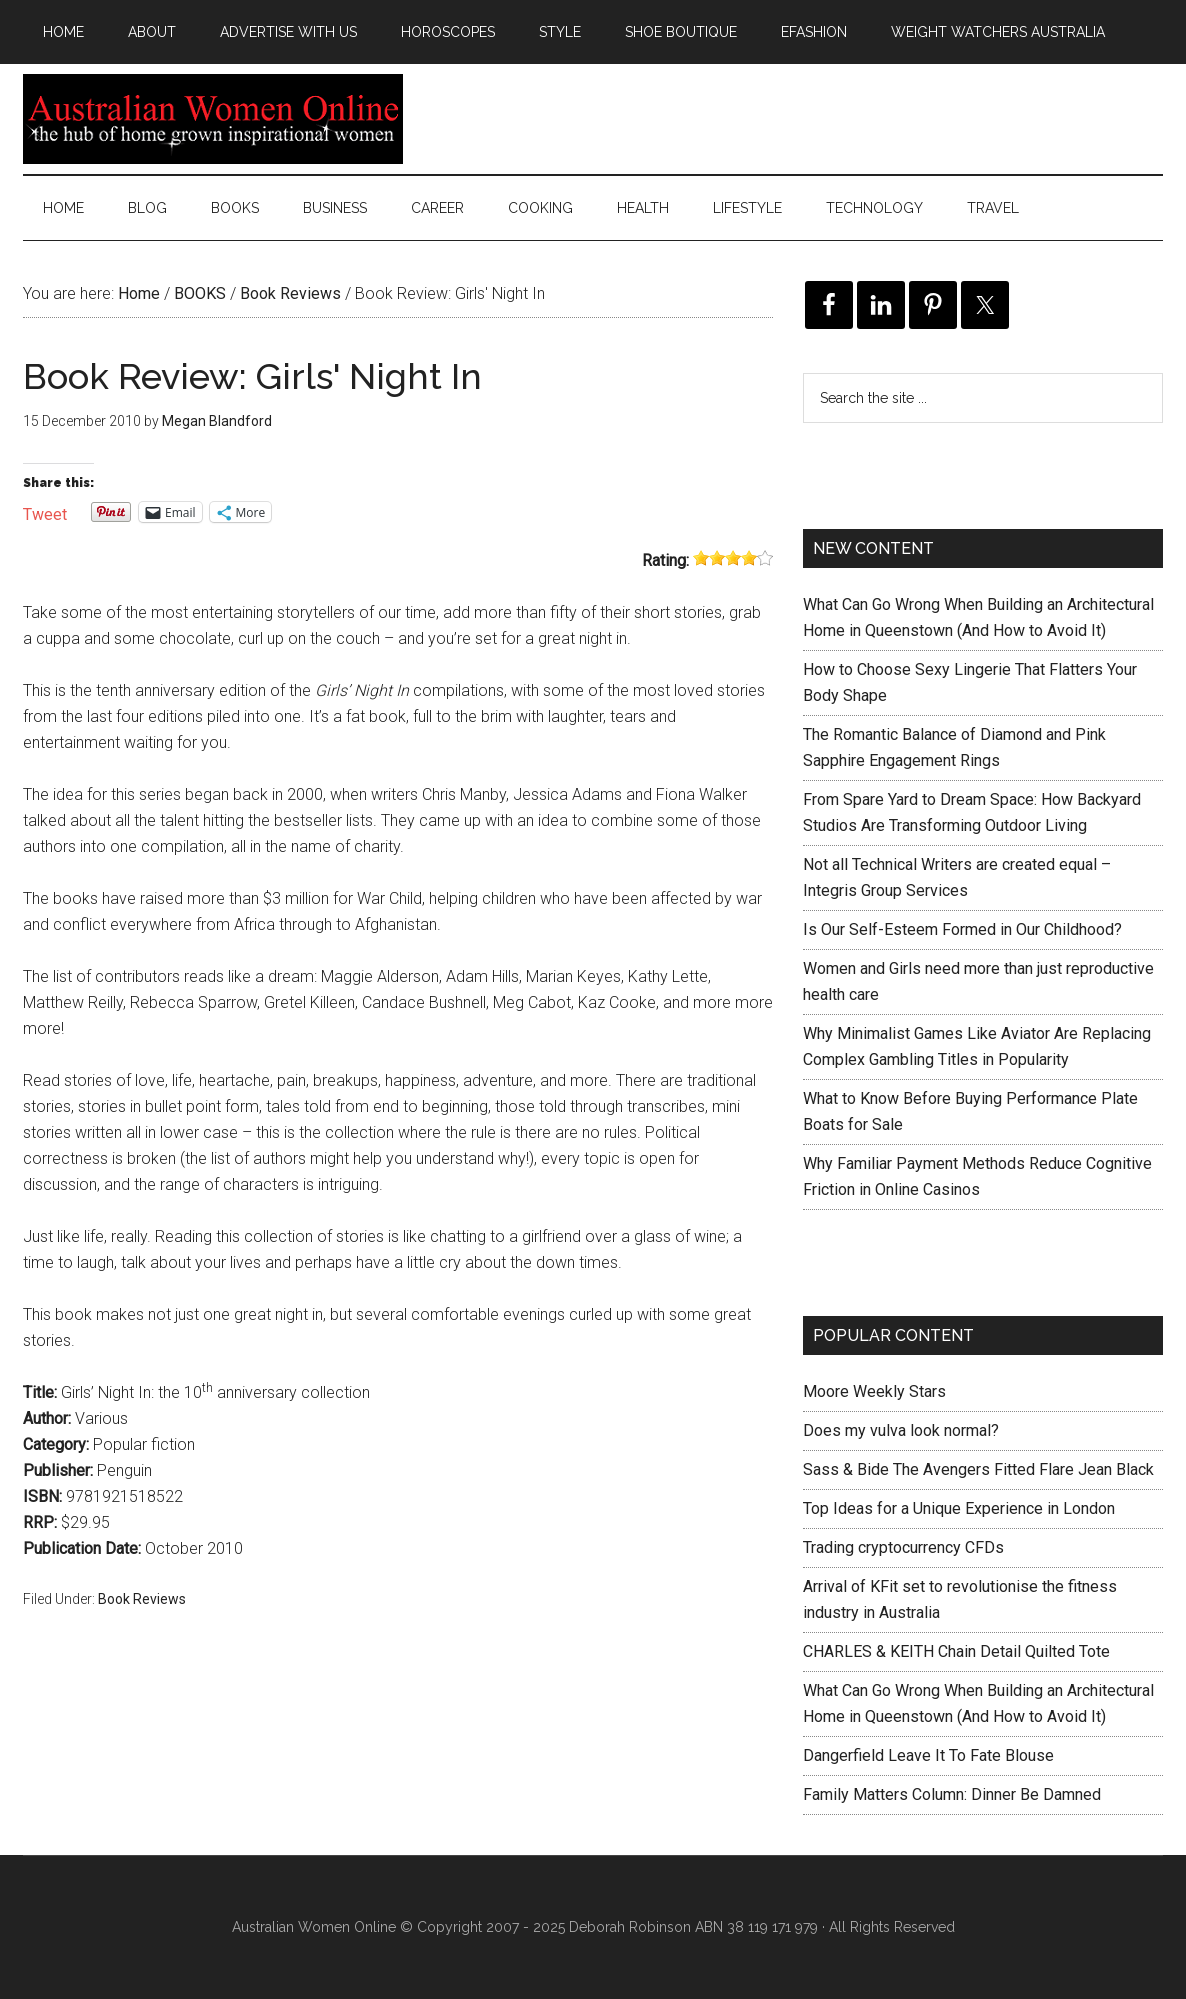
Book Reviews (142, 1599)
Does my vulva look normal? (901, 1430)
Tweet (45, 512)
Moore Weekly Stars (874, 1391)
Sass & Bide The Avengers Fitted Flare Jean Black (978, 1469)
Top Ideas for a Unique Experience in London (959, 1508)
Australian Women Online (213, 119)
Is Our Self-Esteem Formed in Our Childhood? (962, 929)
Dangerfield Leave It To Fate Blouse (928, 1755)
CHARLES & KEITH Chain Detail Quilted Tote (956, 1651)
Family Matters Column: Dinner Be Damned (952, 1794)
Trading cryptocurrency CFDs (903, 1547)
